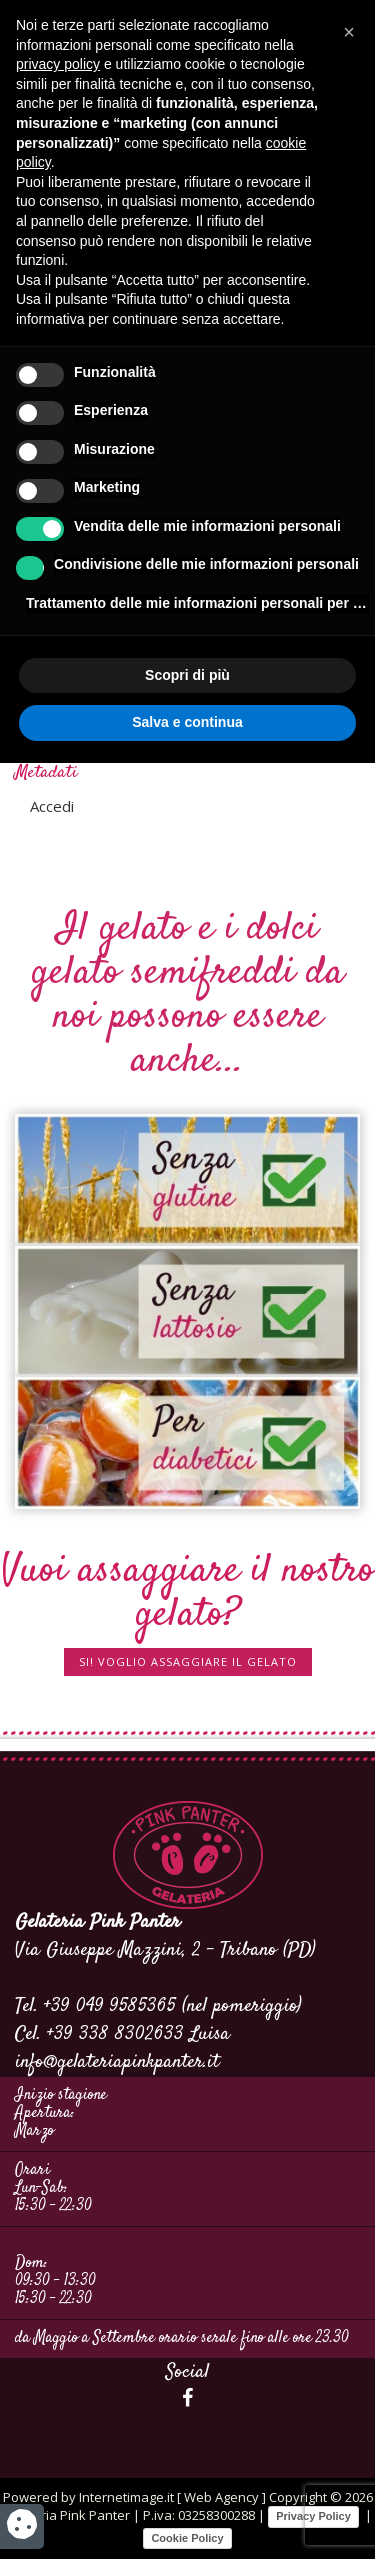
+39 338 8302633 (115, 2034)
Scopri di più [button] (187, 675)
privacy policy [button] (58, 64)
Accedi (52, 806)
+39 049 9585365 (110, 2006)
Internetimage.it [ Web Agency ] (172, 2497)
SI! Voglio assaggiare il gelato (188, 1661)
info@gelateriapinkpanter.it (117, 2062)
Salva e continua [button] (187, 722)
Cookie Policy (187, 2538)
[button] (349, 32)
